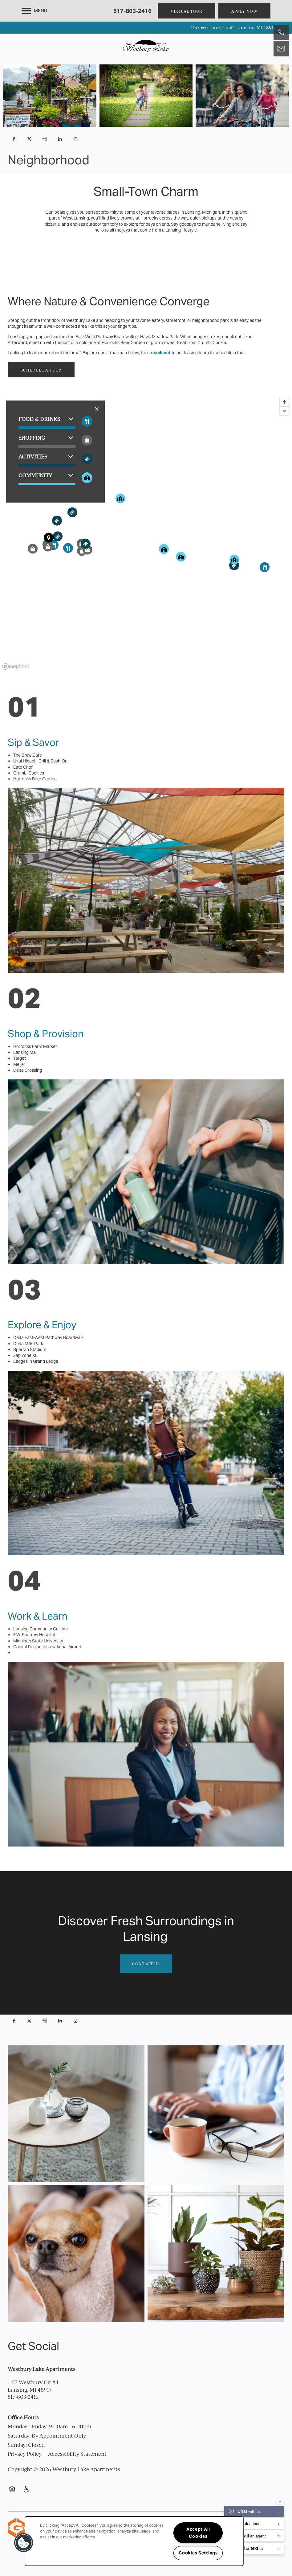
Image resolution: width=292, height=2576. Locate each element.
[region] (146, 533)
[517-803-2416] (281, 32)
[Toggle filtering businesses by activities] (87, 459)
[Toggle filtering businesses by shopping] (87, 440)
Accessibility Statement (77, 2454)
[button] (187, 10)
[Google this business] (45, 139)
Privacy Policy (25, 2454)
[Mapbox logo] (15, 666)
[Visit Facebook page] (14, 139)
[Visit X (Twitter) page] (29, 139)
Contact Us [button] (146, 1963)
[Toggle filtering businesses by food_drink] (87, 421)
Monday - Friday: (28, 2426)
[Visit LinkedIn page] (60, 139)
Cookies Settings (198, 2553)
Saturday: (19, 2435)
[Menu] (34, 11)
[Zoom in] (284, 401)
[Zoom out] (284, 410)
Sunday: (17, 2445)
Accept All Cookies (198, 2532)
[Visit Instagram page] (75, 139)
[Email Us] (281, 48)
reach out (161, 352)
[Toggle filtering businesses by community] (87, 477)
